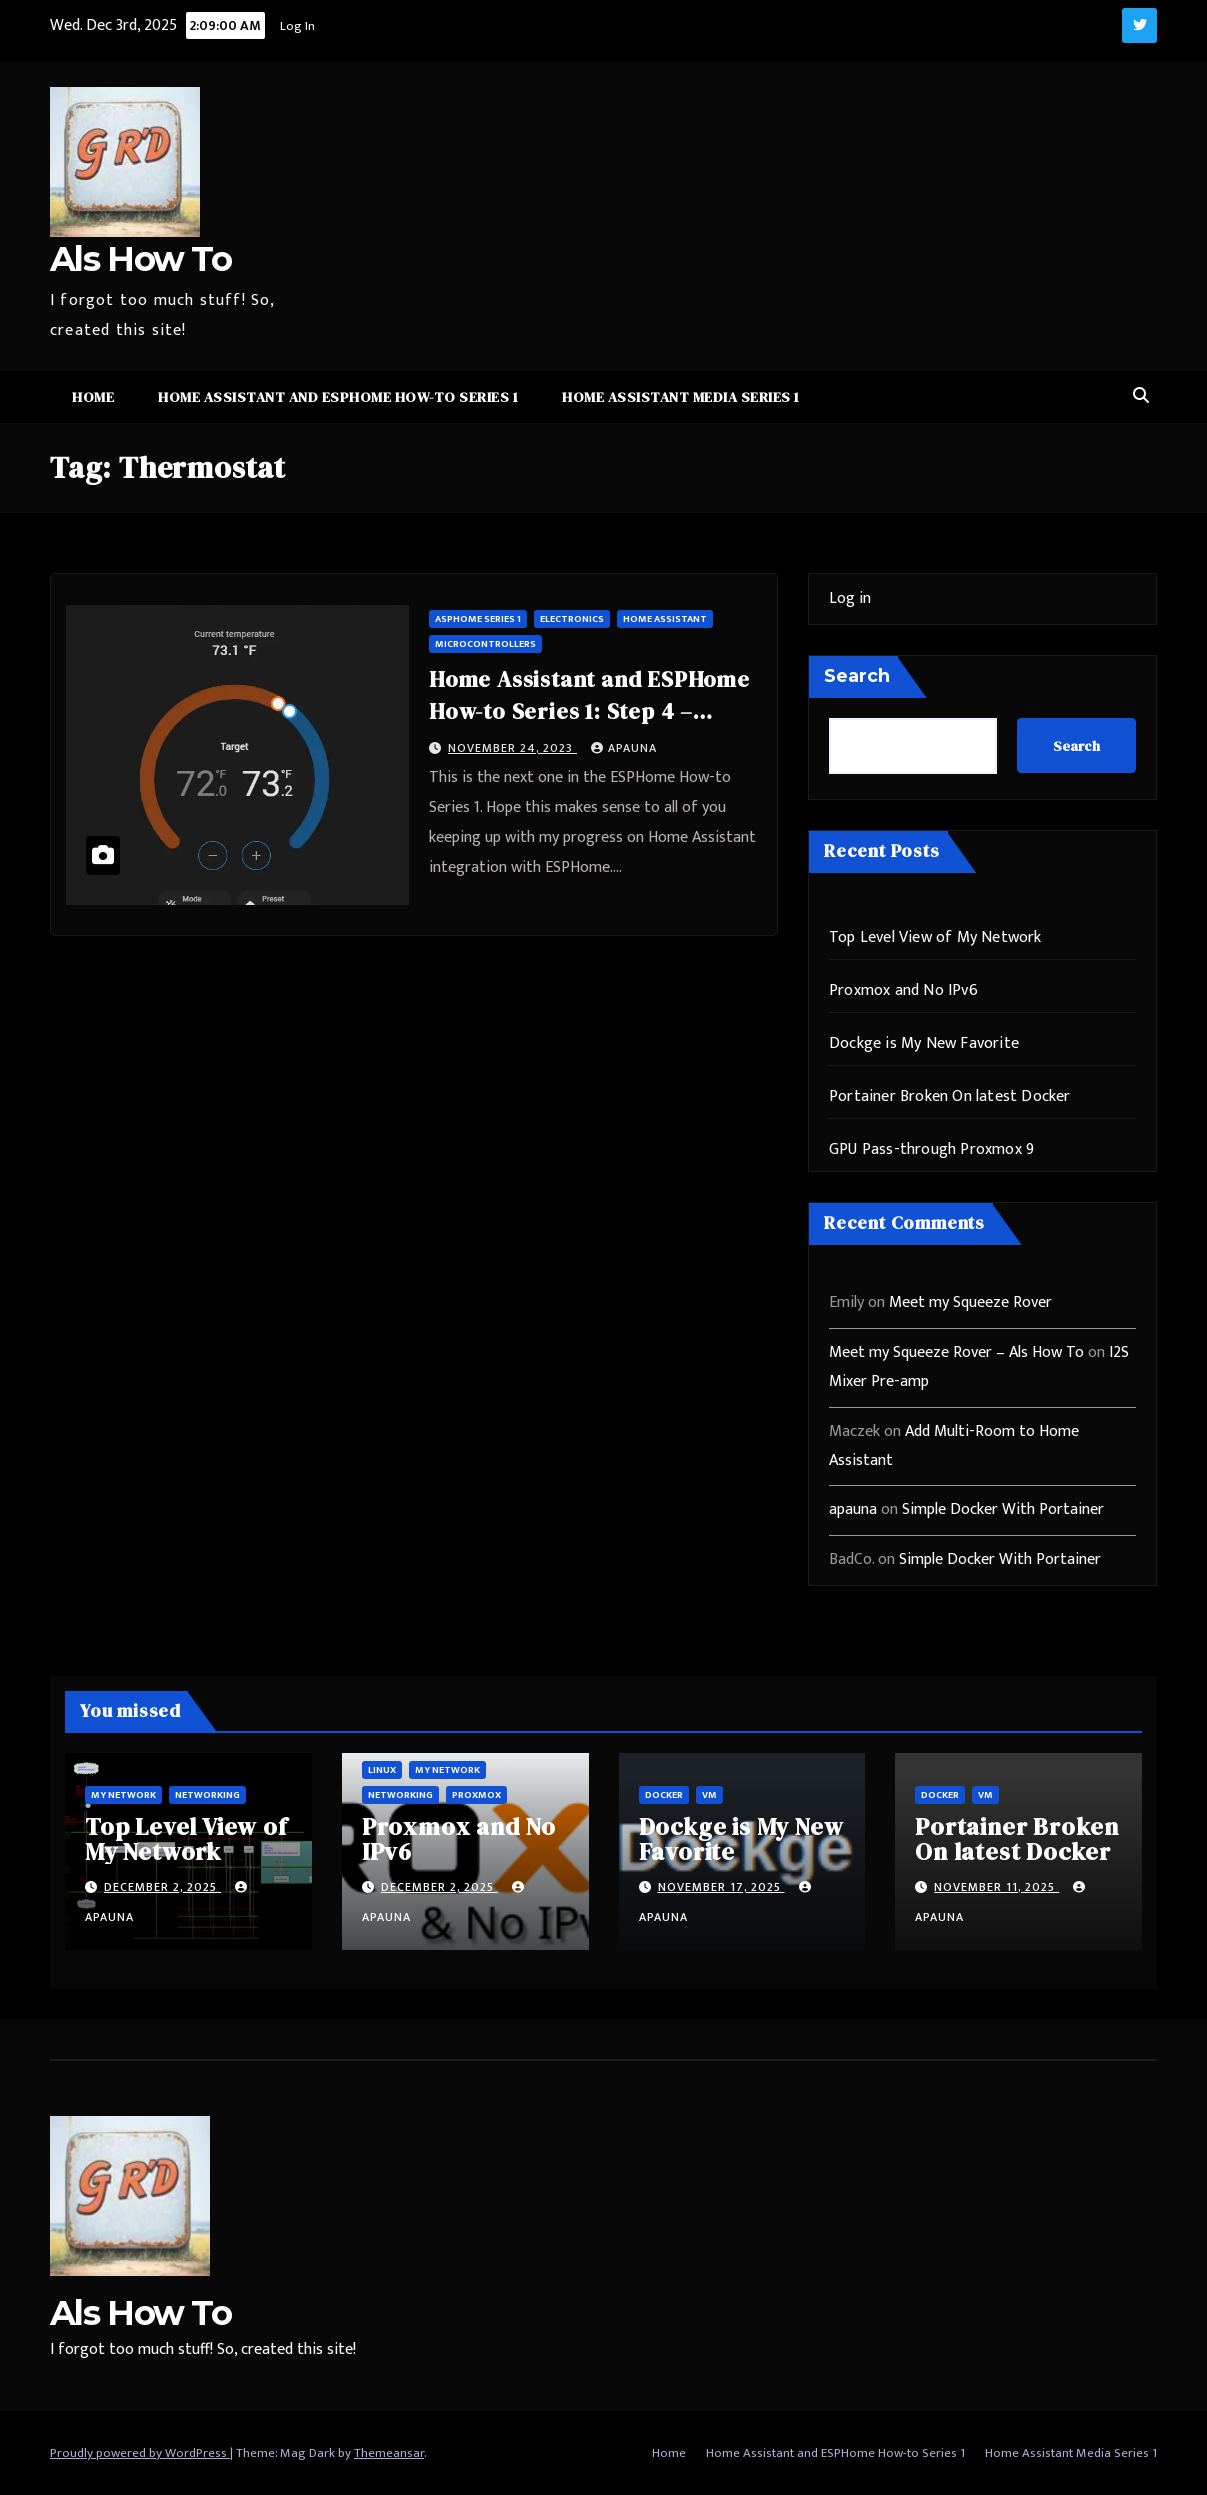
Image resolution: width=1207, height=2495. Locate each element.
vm (709, 1795)
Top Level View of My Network (935, 937)
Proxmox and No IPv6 (903, 990)
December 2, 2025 (162, 1887)
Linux (382, 1770)
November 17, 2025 (721, 1887)
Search (857, 676)
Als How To (140, 259)
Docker (664, 1795)
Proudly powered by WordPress (140, 2453)
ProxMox (476, 1795)
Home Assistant (665, 619)
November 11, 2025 (996, 1887)
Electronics (572, 619)
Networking (207, 1795)
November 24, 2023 (512, 748)
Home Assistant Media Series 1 (681, 397)
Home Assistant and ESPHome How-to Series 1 (338, 397)
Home (93, 397)
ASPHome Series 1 (478, 619)
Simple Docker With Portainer (1003, 1509)
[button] (1141, 396)
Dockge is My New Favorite (924, 1043)
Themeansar (389, 2453)
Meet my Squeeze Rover (970, 1302)
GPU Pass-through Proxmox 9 (931, 1149)
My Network (123, 1795)
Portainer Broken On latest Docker (950, 1096)
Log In (295, 26)
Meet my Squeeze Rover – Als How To (956, 1352)
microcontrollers (485, 644)
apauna (624, 748)
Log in (850, 598)
